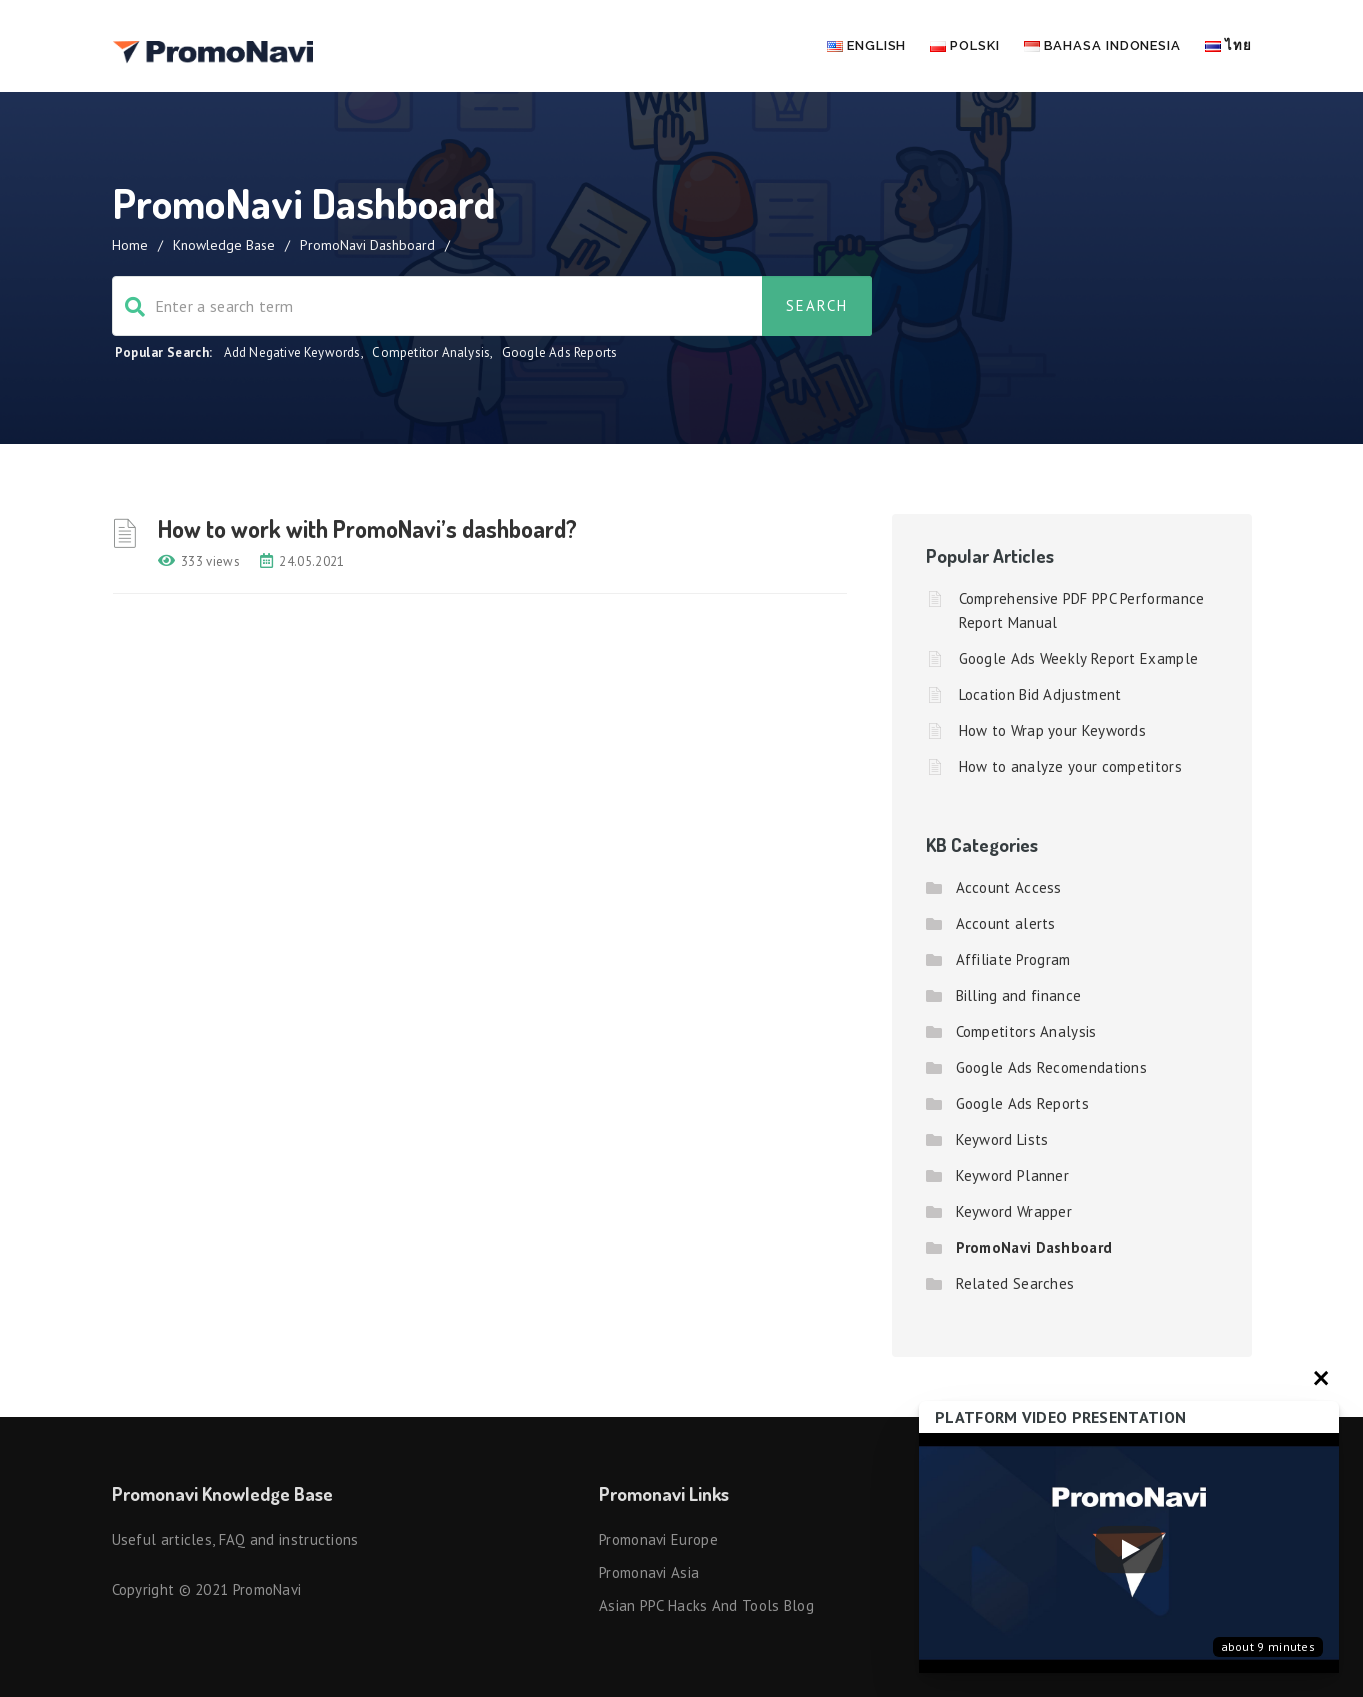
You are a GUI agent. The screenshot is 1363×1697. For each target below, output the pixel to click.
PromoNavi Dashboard (1034, 1247)
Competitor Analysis (431, 352)
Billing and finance (1019, 995)
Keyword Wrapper (1014, 1211)
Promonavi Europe (658, 1539)
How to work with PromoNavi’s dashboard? (367, 528)
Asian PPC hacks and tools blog (706, 1605)
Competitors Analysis (1026, 1031)
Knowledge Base (224, 245)
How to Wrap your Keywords (1053, 730)
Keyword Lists (1002, 1139)
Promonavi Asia (649, 1572)
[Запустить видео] (1129, 1553)
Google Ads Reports (560, 352)
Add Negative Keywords (292, 352)
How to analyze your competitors (1070, 766)
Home (130, 245)
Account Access (1009, 887)
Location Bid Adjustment (1040, 694)
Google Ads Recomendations (1052, 1067)
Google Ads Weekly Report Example (1079, 658)
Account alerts (1006, 923)
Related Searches (1015, 1283)
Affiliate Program (1013, 959)
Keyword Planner (1013, 1175)
